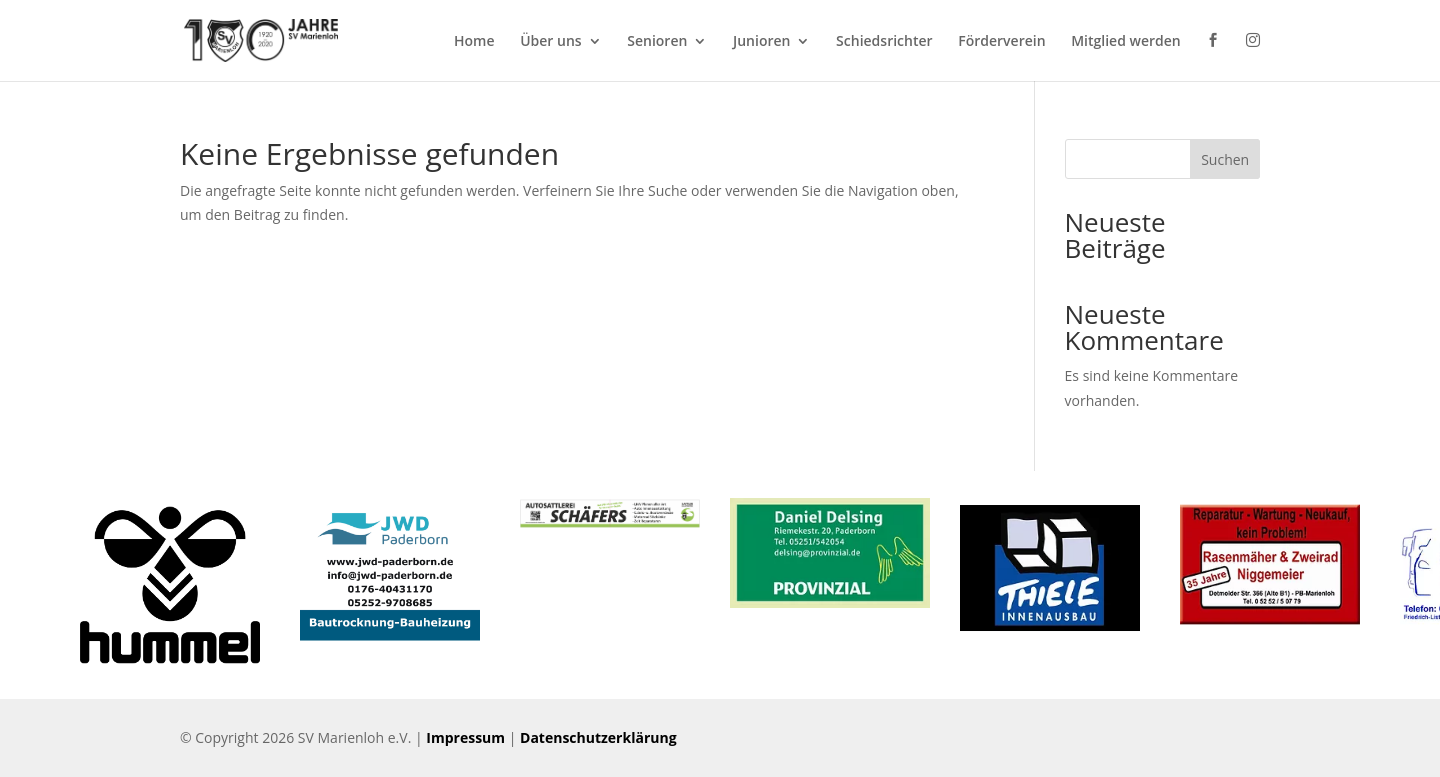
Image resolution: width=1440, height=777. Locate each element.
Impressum (465, 737)
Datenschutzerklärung (598, 737)
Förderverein (1001, 42)
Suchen (1225, 159)
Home (474, 42)
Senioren (657, 42)
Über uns (550, 42)
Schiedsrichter (884, 42)
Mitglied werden (1126, 42)
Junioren (761, 42)
